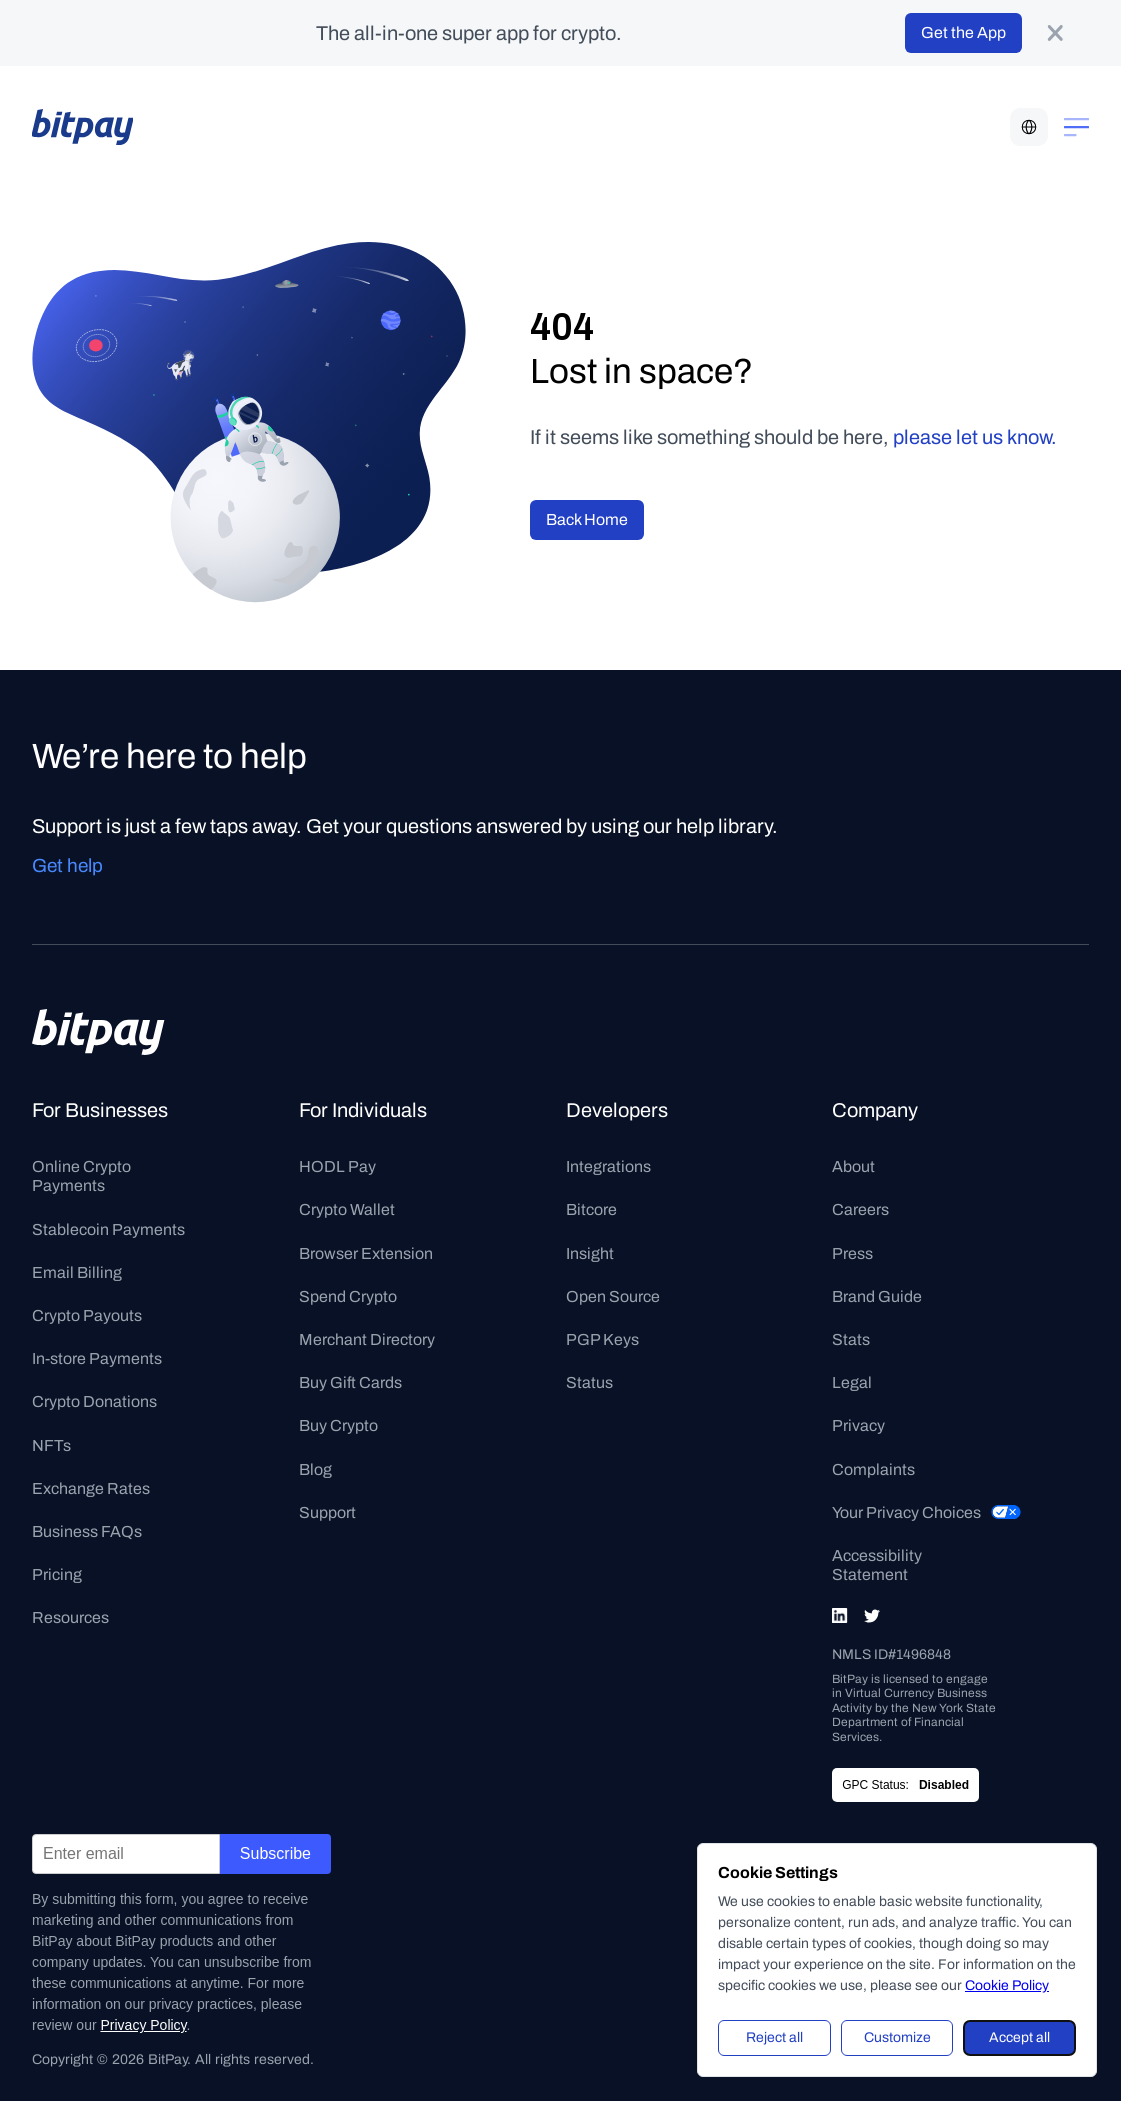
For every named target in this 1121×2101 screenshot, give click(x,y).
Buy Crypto (338, 1425)
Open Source (613, 1296)
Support (327, 1512)
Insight (590, 1253)
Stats (851, 1339)
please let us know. (975, 437)
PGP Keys (602, 1339)
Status (589, 1382)
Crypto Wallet (347, 1209)
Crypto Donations (94, 1401)
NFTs (51, 1445)
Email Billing (77, 1272)
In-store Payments (97, 1358)
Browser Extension (366, 1253)
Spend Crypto (348, 1296)
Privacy (858, 1425)
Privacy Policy (143, 2025)
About (853, 1166)
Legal (852, 1382)
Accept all (1019, 2037)
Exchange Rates (91, 1488)
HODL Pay (337, 1166)
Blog (315, 1469)
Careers (860, 1209)
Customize (897, 2037)
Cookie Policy (1007, 1985)
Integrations (608, 1166)
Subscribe (275, 1853)
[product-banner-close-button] (1055, 33)
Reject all (774, 2037)
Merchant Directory (367, 1339)
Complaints (873, 1469)
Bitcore (591, 1209)
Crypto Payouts (87, 1315)
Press (852, 1253)
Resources (70, 1617)
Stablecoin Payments (108, 1229)
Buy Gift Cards (350, 1382)
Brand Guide (877, 1296)
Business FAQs (87, 1531)
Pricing (57, 1574)
